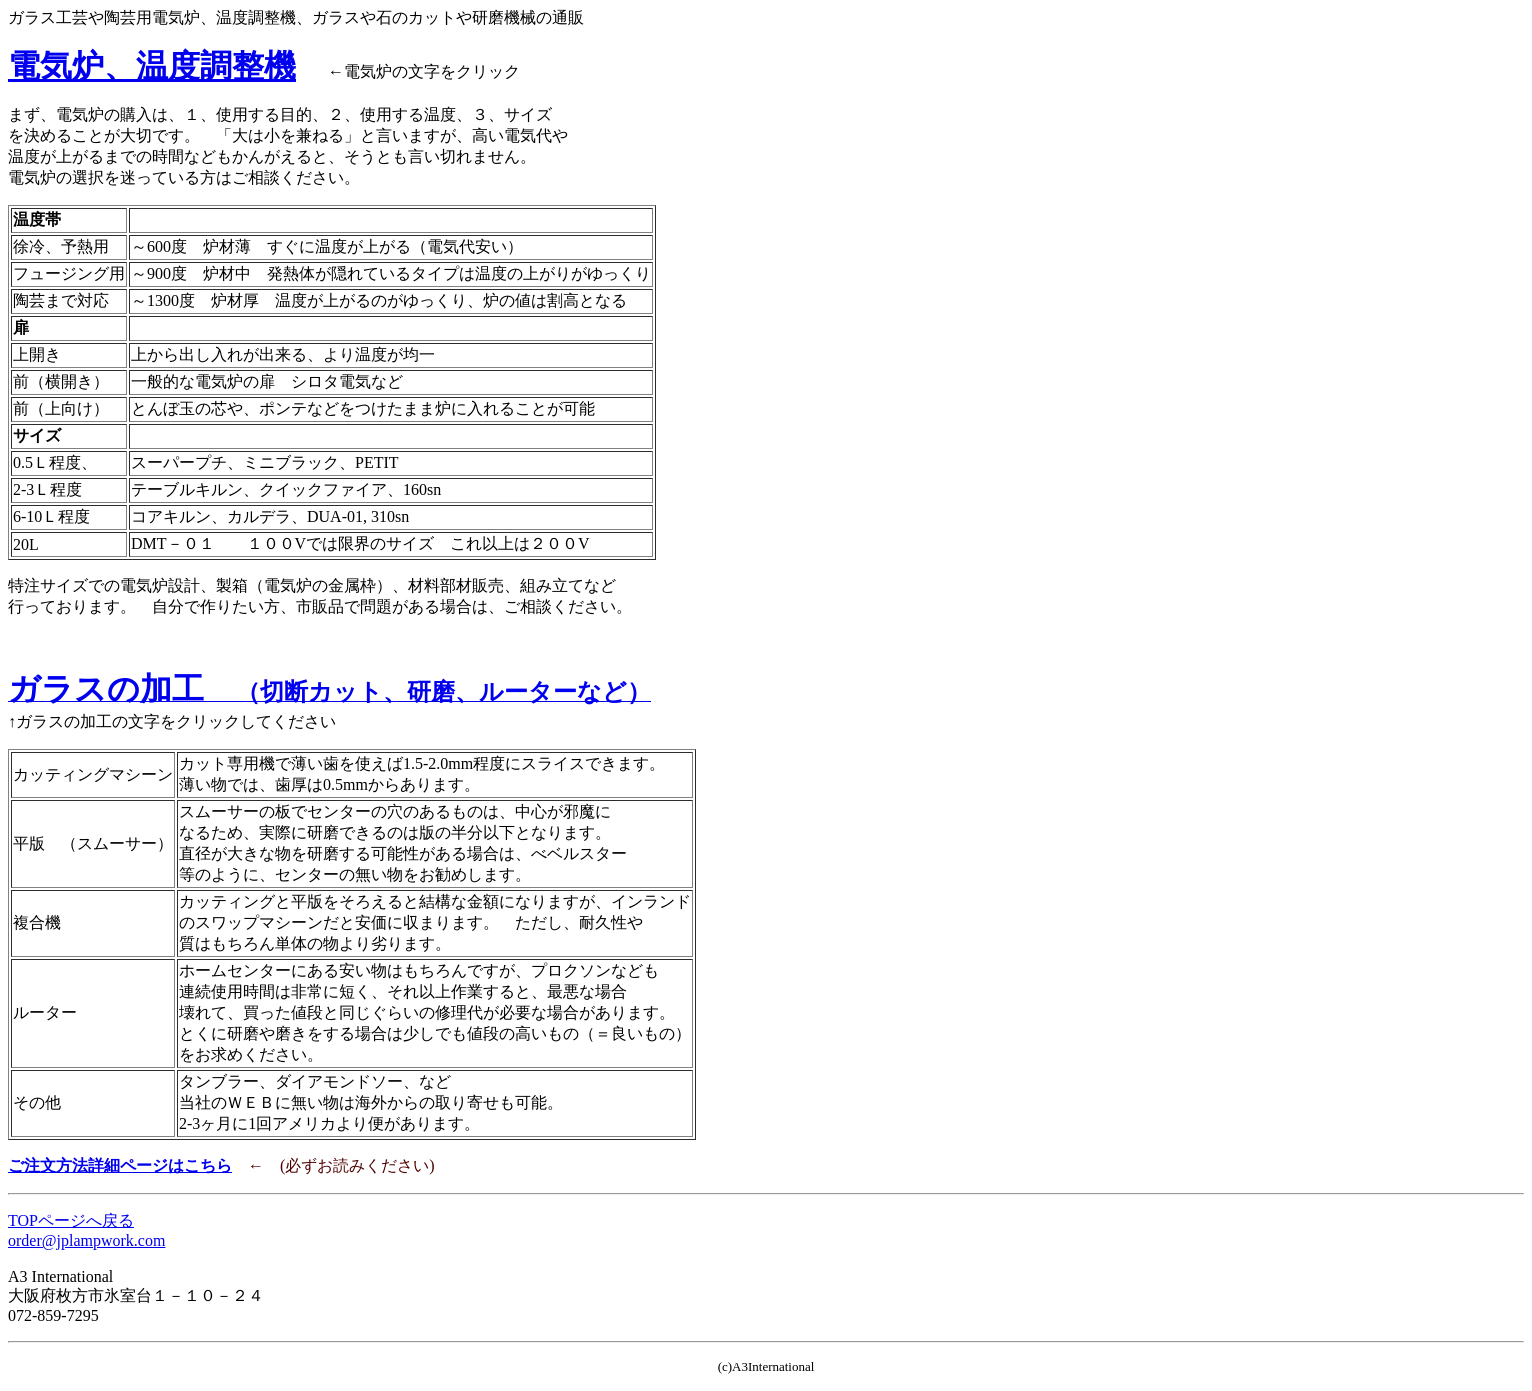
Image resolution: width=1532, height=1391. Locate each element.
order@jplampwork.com (86, 1240)
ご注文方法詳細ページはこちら (120, 1165)
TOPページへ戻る (71, 1220)
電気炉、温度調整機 (152, 66)
